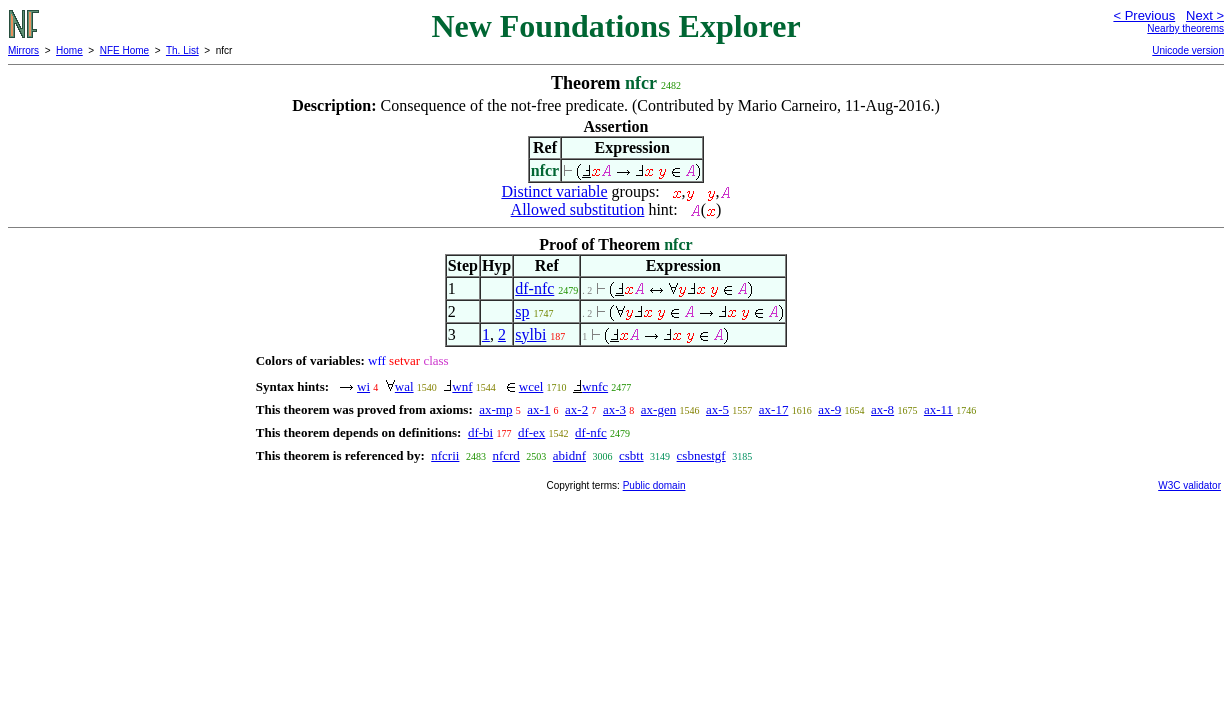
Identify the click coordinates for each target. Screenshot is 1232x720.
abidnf (569, 455)
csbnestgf (701, 455)
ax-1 (538, 409)
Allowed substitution (578, 209)
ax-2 (576, 409)
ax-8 (882, 409)
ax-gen (658, 409)
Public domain (654, 485)
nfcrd (505, 455)
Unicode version (1188, 50)
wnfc (595, 386)
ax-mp (495, 409)
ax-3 (614, 409)
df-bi (480, 432)
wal (404, 386)
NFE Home (124, 50)
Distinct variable (554, 191)
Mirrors (23, 50)
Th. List (182, 50)
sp (522, 311)
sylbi (530, 334)
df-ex (531, 432)
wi (363, 386)
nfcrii (445, 455)
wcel (531, 386)
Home (69, 50)
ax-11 (938, 409)
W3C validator (1189, 485)
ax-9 (829, 409)
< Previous (1144, 15)
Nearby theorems (1185, 28)
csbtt (631, 455)
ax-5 (717, 409)
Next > (1205, 15)
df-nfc (534, 288)
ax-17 (774, 409)
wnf (462, 386)
